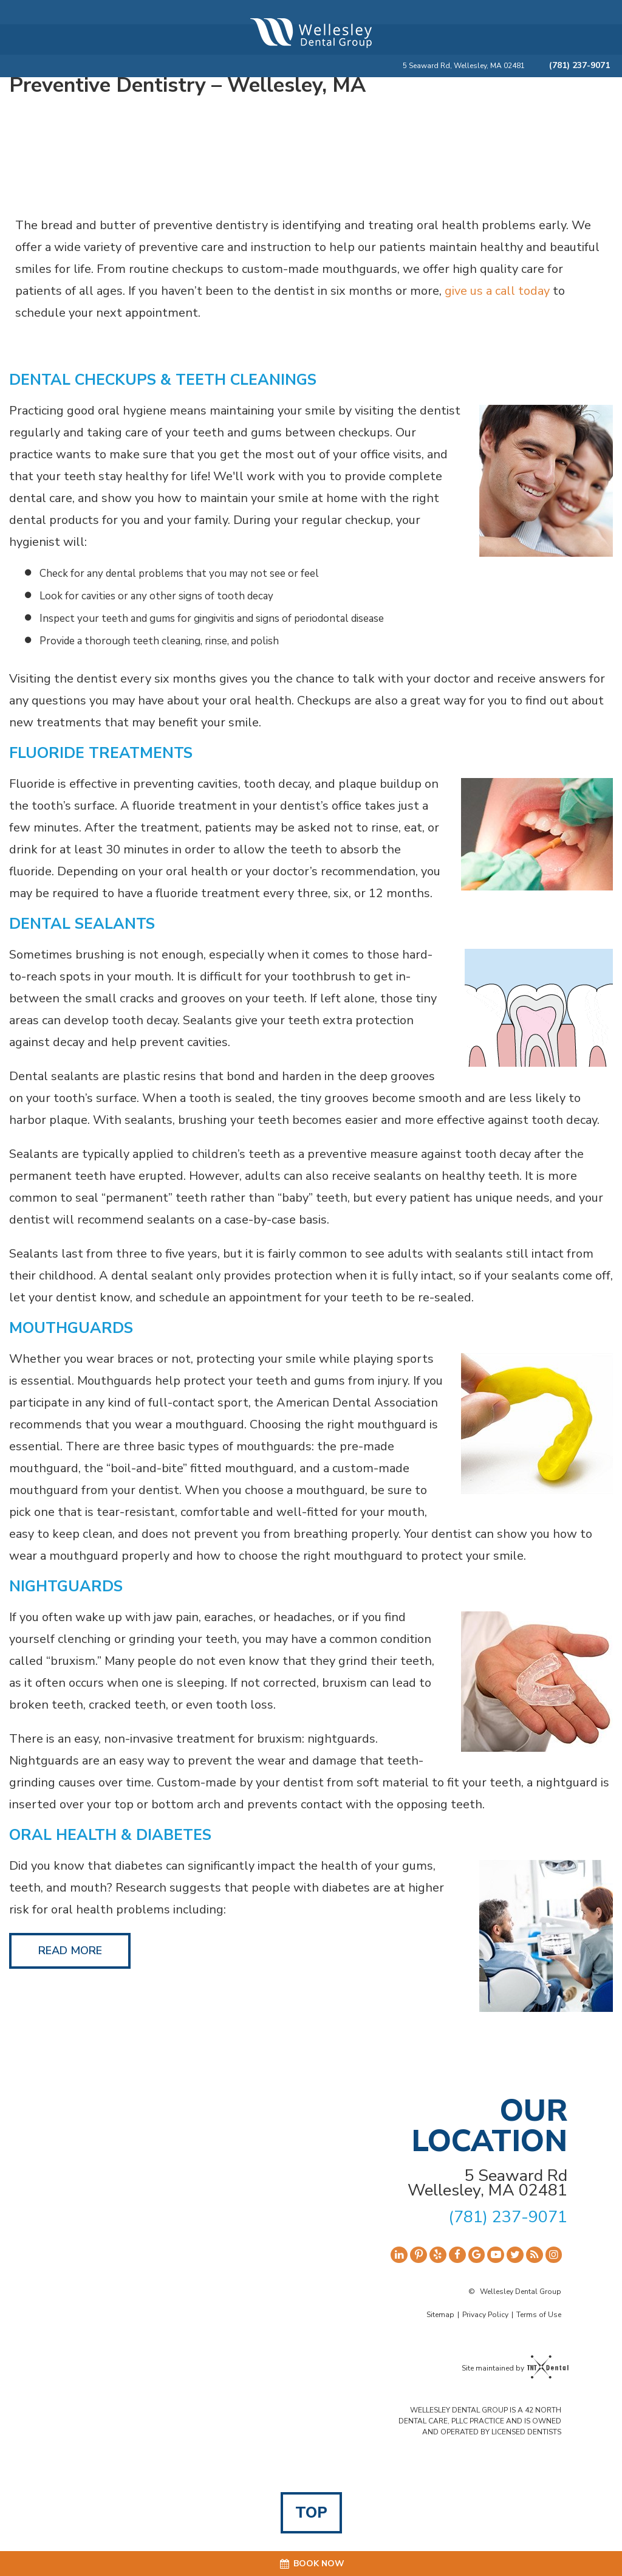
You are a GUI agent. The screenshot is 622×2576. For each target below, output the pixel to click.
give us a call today (499, 291)
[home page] (311, 33)
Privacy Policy (485, 2314)
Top (311, 2512)
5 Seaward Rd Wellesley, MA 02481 (487, 2183)
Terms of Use (538, 2314)
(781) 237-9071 (579, 66)
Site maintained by (511, 2368)
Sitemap (440, 2314)
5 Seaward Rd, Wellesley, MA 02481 (464, 65)
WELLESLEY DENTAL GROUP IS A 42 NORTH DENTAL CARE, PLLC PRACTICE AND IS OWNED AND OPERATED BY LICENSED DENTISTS (479, 2421)
